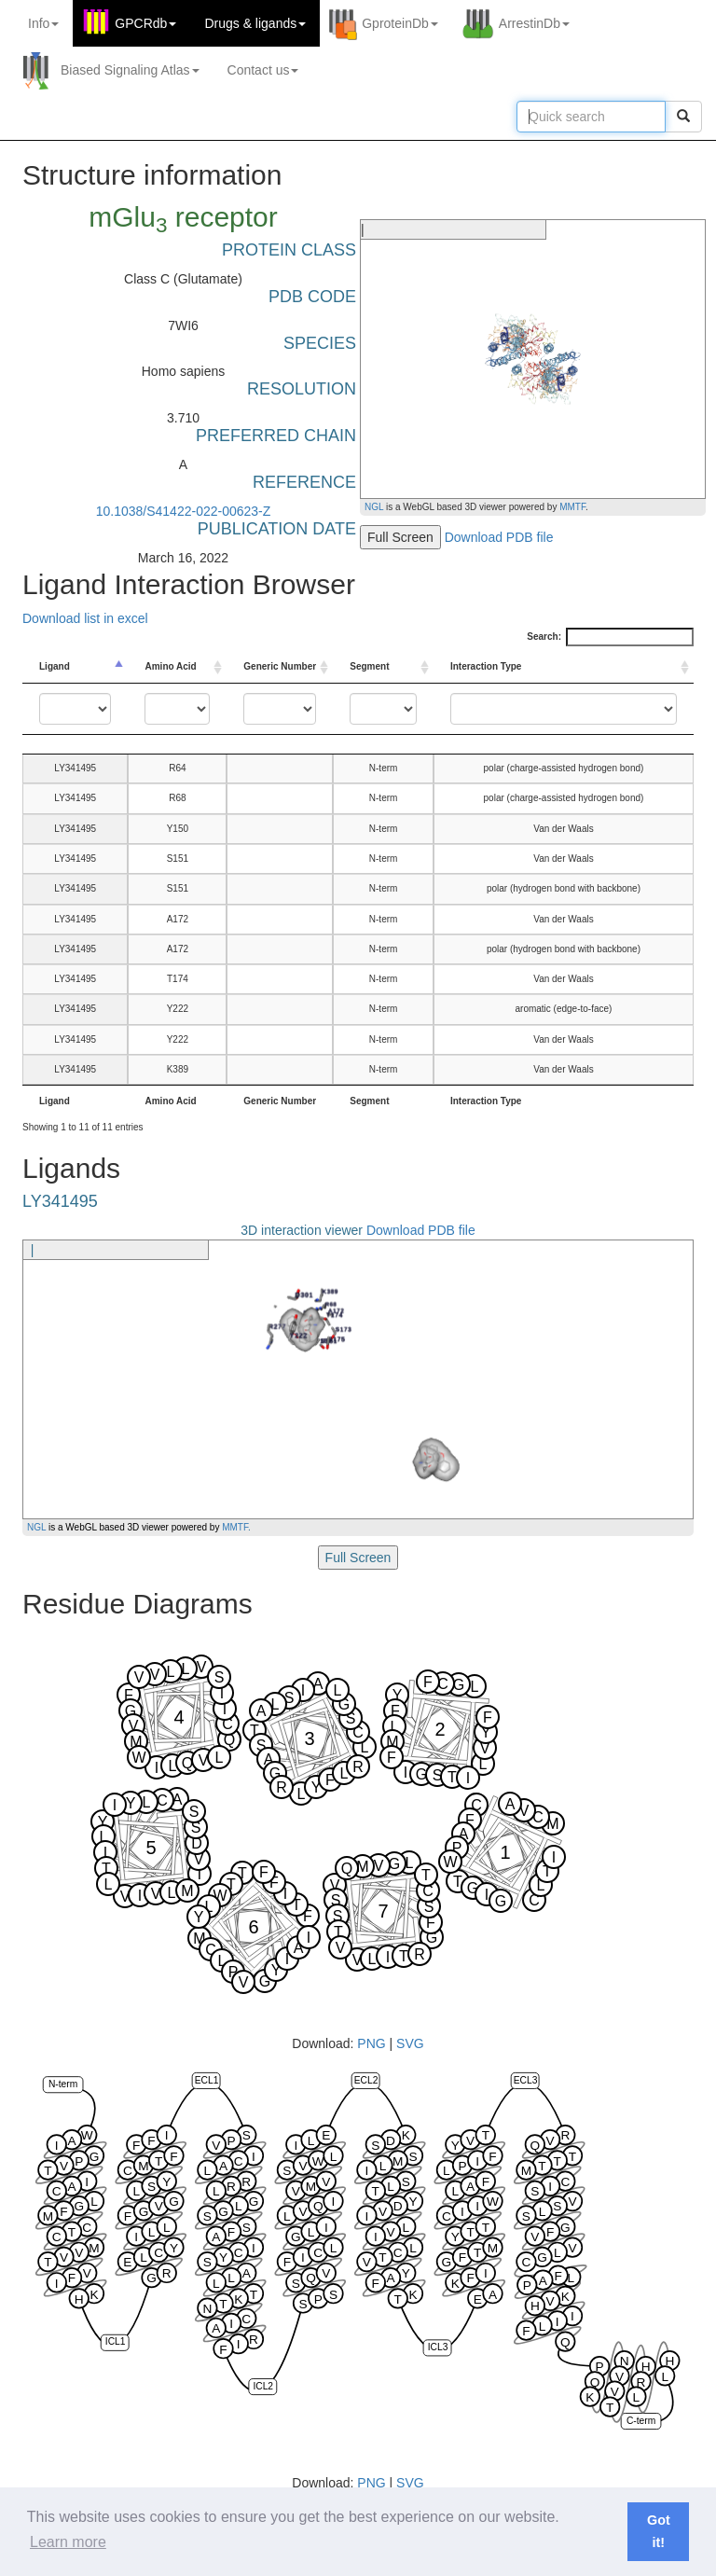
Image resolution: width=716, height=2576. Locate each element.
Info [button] (43, 23)
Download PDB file (499, 537)
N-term (62, 2084)
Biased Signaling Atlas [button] (130, 69)
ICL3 (438, 2347)
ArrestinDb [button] (534, 23)
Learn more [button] (68, 2542)
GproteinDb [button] (400, 23)
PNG (371, 2043)
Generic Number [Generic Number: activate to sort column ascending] (279, 666)
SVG (410, 2043)
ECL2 (366, 2080)
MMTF (572, 507)
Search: (610, 637)
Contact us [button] (263, 69)
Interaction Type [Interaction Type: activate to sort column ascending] (486, 666)
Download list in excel (85, 618)
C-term (640, 2421)
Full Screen (400, 537)
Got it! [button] (658, 2531)
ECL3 (526, 2080)
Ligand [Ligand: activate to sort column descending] (54, 666)
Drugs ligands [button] (255, 23)
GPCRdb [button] (145, 23)
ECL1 (207, 2080)
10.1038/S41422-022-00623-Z (183, 511)
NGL (374, 507)
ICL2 (263, 2386)
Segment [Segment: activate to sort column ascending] (369, 666)
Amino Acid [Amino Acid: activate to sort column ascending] (170, 666)
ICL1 (115, 2342)
